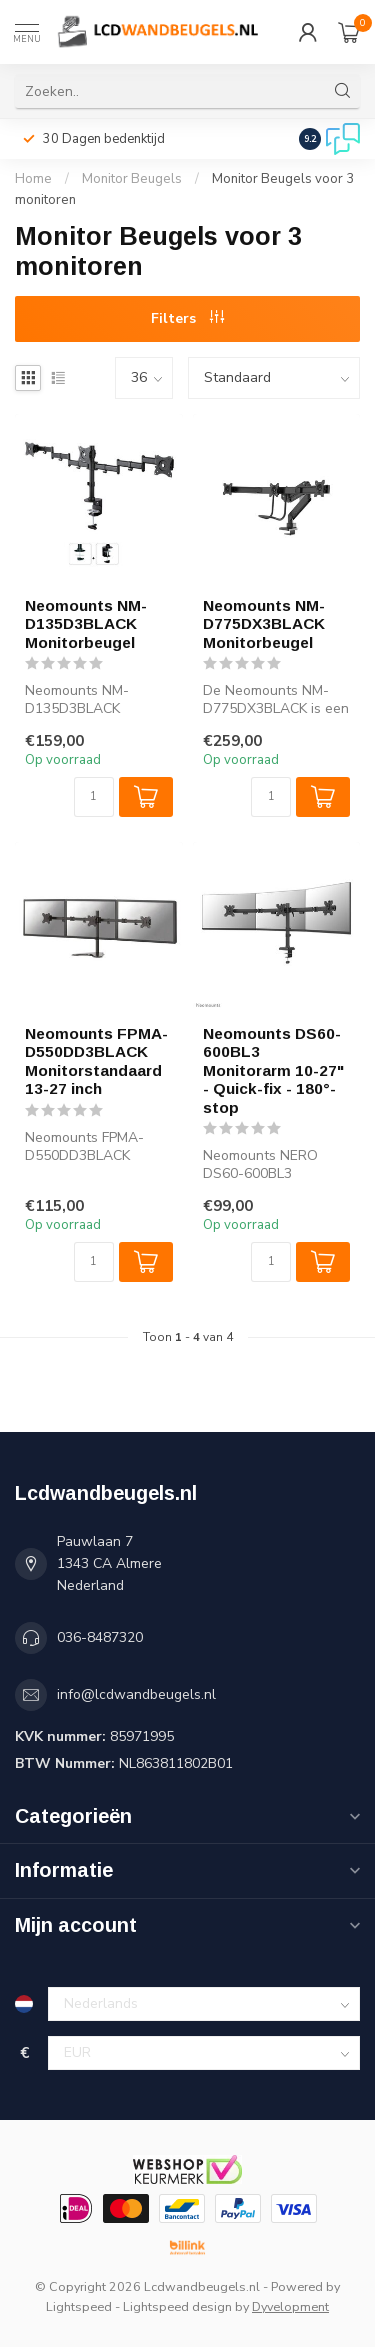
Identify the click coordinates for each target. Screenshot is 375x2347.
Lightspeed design (177, 2306)
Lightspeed (79, 2306)
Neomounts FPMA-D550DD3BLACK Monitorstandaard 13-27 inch (96, 1061)
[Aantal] (94, 797)
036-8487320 (100, 1637)
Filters (187, 318)
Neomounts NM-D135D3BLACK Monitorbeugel (86, 624)
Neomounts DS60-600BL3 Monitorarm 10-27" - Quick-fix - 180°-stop (273, 1070)
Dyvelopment (290, 2306)
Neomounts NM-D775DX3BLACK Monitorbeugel (264, 624)
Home (33, 179)
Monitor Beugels (132, 179)
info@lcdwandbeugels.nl (136, 1694)
